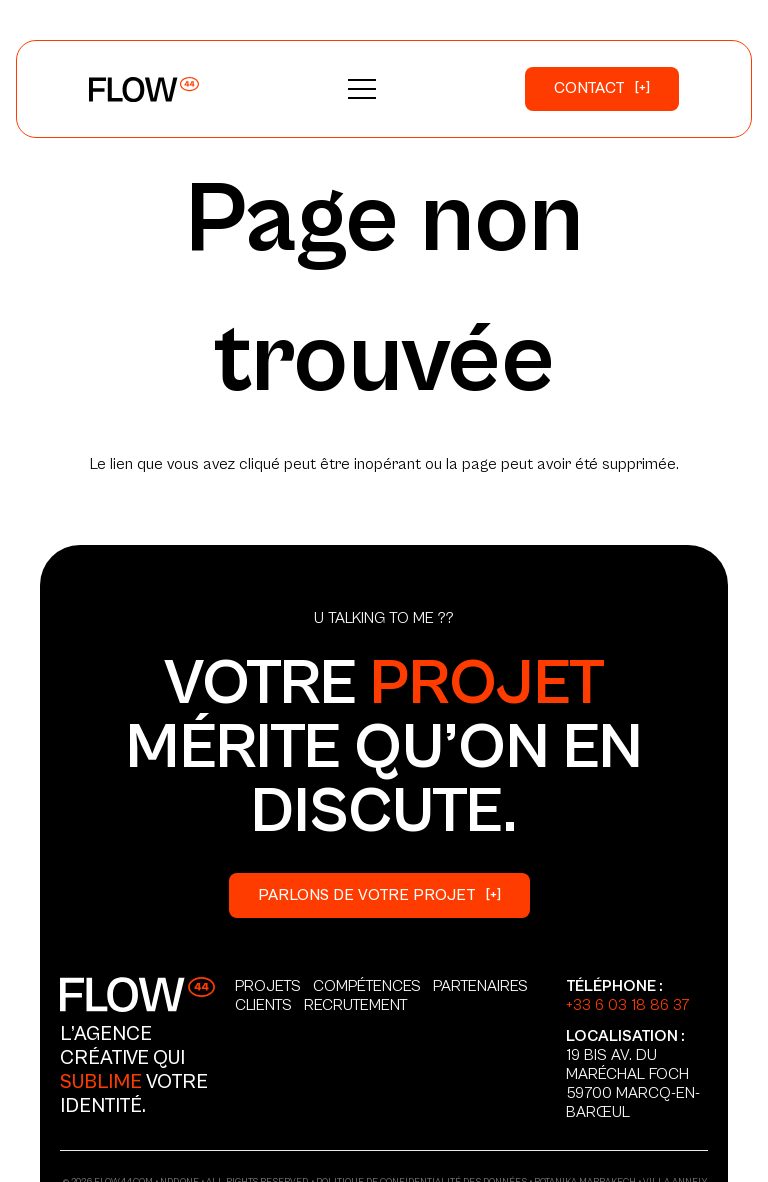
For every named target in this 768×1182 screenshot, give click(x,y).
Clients (263, 1005)
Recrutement (356, 1005)
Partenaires (480, 986)
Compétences (367, 986)
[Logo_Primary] (144, 89)
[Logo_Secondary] (137, 994)
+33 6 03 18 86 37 (628, 1005)
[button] (362, 89)
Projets (268, 986)
